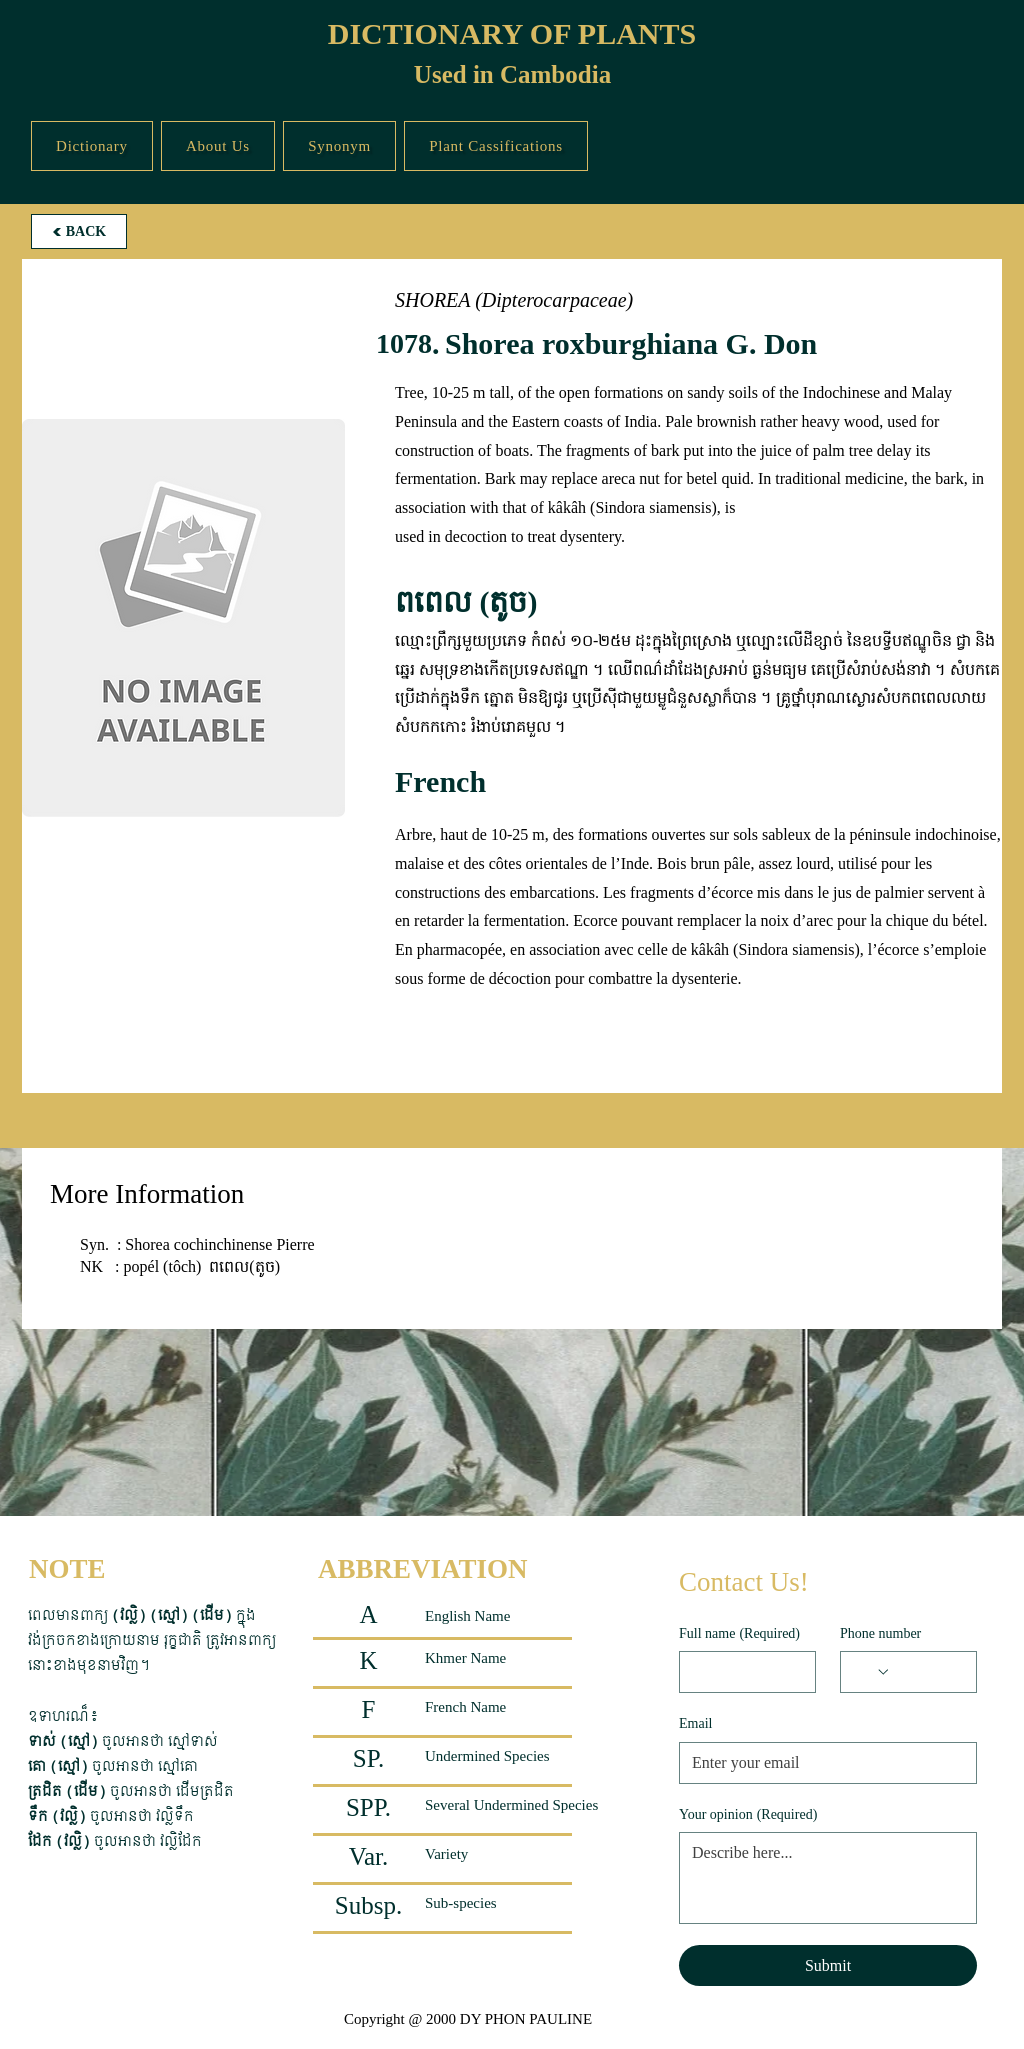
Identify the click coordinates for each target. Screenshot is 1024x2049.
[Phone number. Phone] (927, 1672)
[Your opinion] (828, 1878)
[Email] (822, 1763)
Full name (739, 1634)
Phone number (880, 1633)
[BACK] (79, 231)
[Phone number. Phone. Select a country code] (872, 1672)
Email (695, 1723)
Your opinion (748, 1815)
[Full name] (741, 1672)
